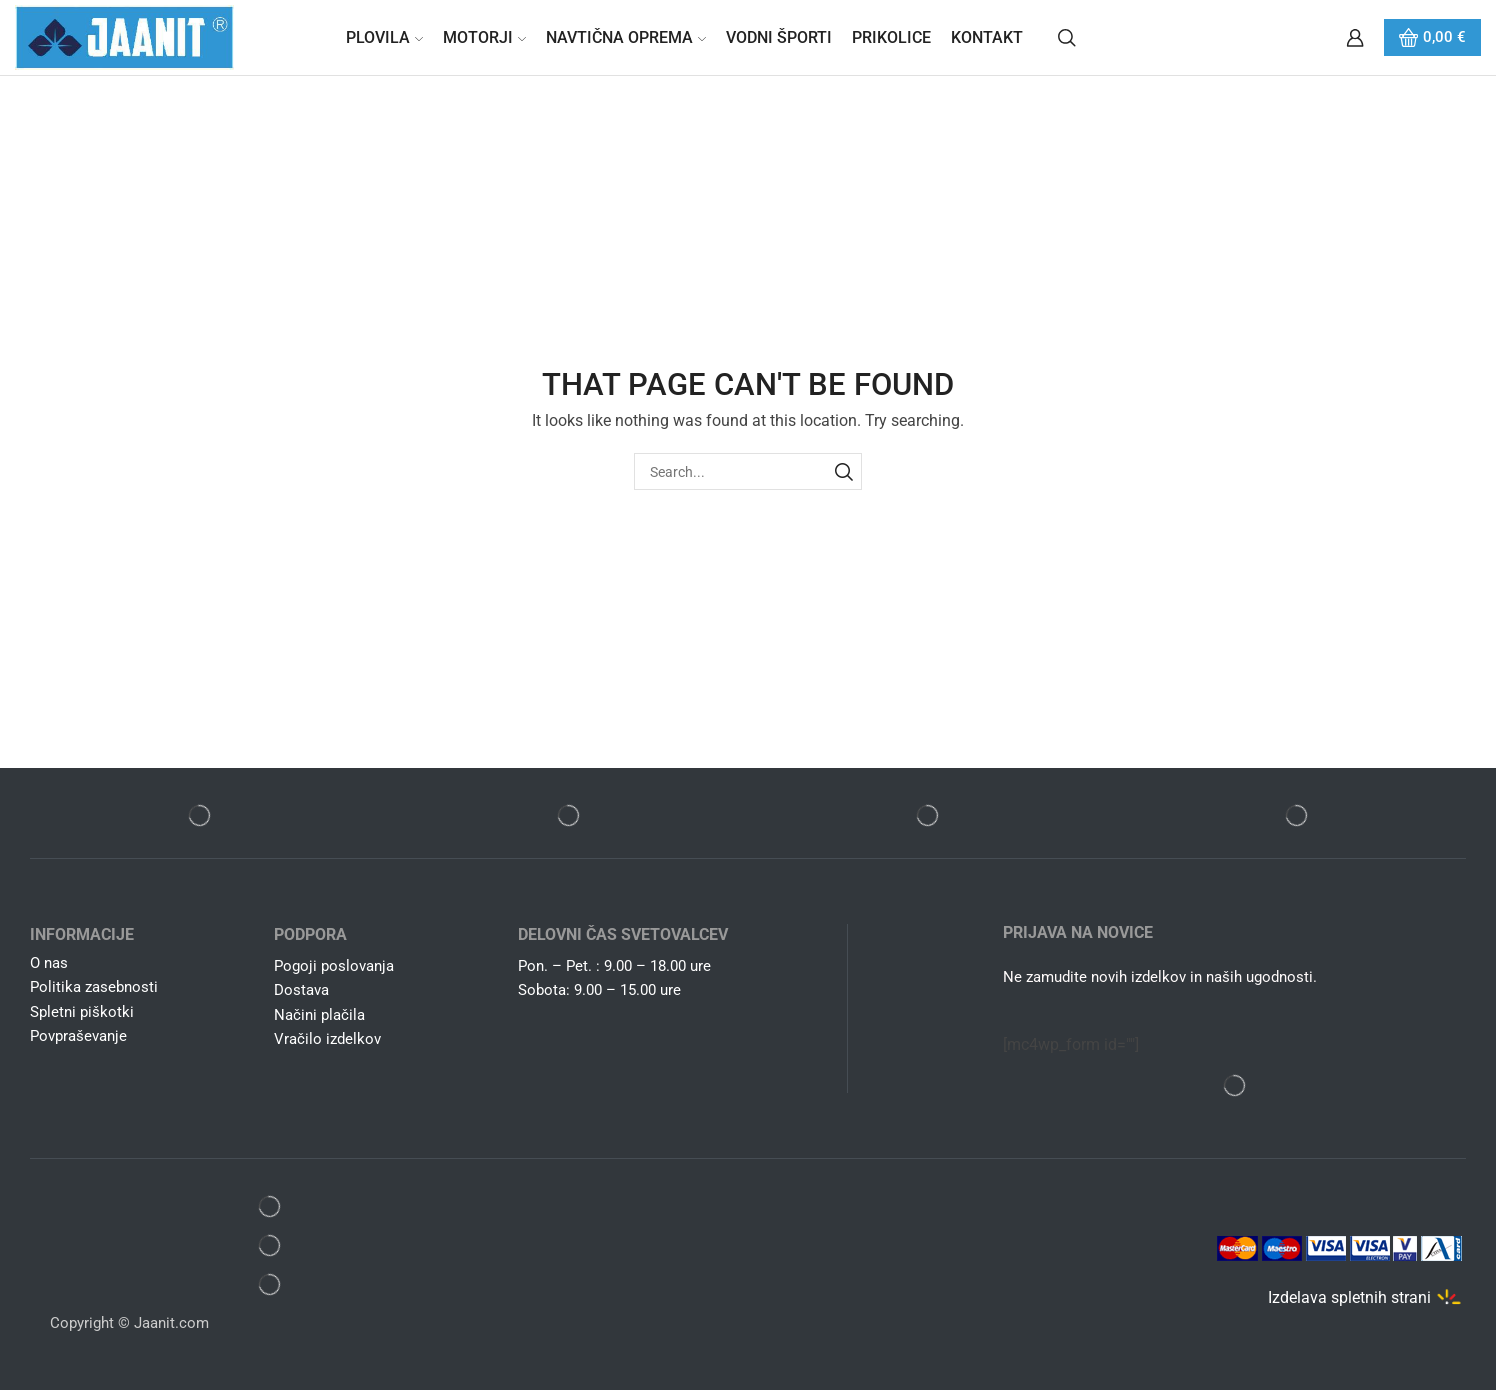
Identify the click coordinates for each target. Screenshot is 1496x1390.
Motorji (484, 37)
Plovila (384, 37)
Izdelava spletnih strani (1349, 1296)
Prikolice (891, 37)
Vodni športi (779, 37)
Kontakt (987, 37)
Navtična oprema (626, 37)
